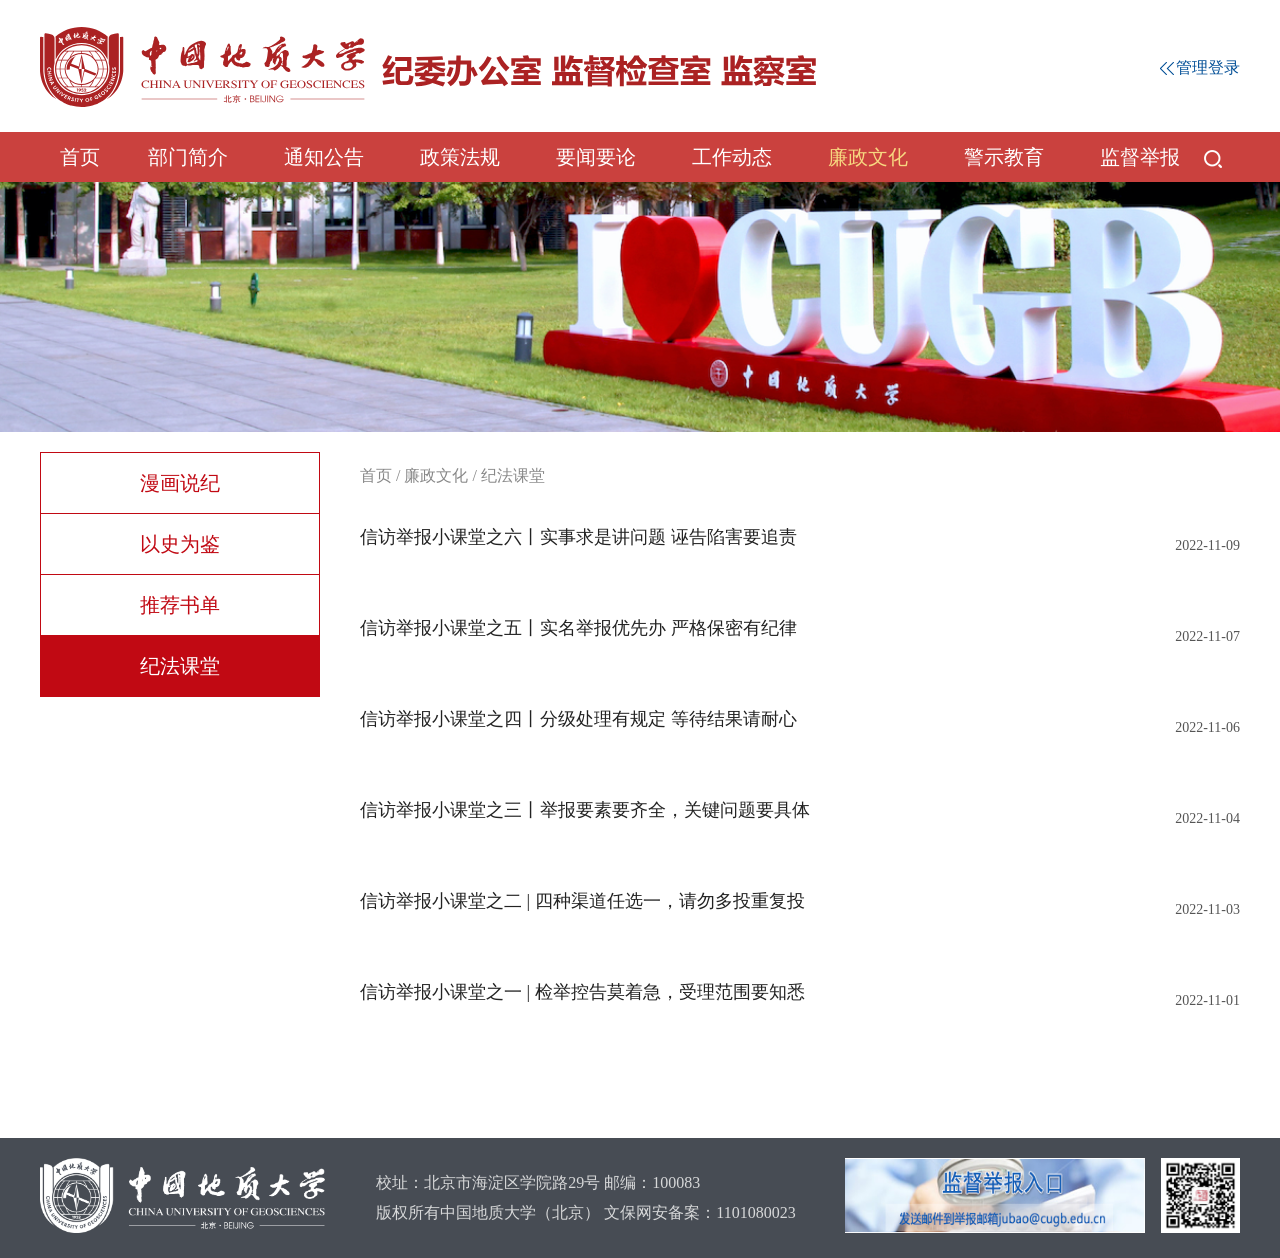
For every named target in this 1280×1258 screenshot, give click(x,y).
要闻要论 (596, 157)
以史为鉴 (180, 544)
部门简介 (188, 157)
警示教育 (1004, 157)
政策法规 (460, 157)
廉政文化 (868, 157)
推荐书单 (180, 605)
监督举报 (1140, 157)
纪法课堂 (180, 666)
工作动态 (732, 157)
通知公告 (324, 157)
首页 (80, 157)
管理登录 (1200, 67)
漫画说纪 (180, 483)
